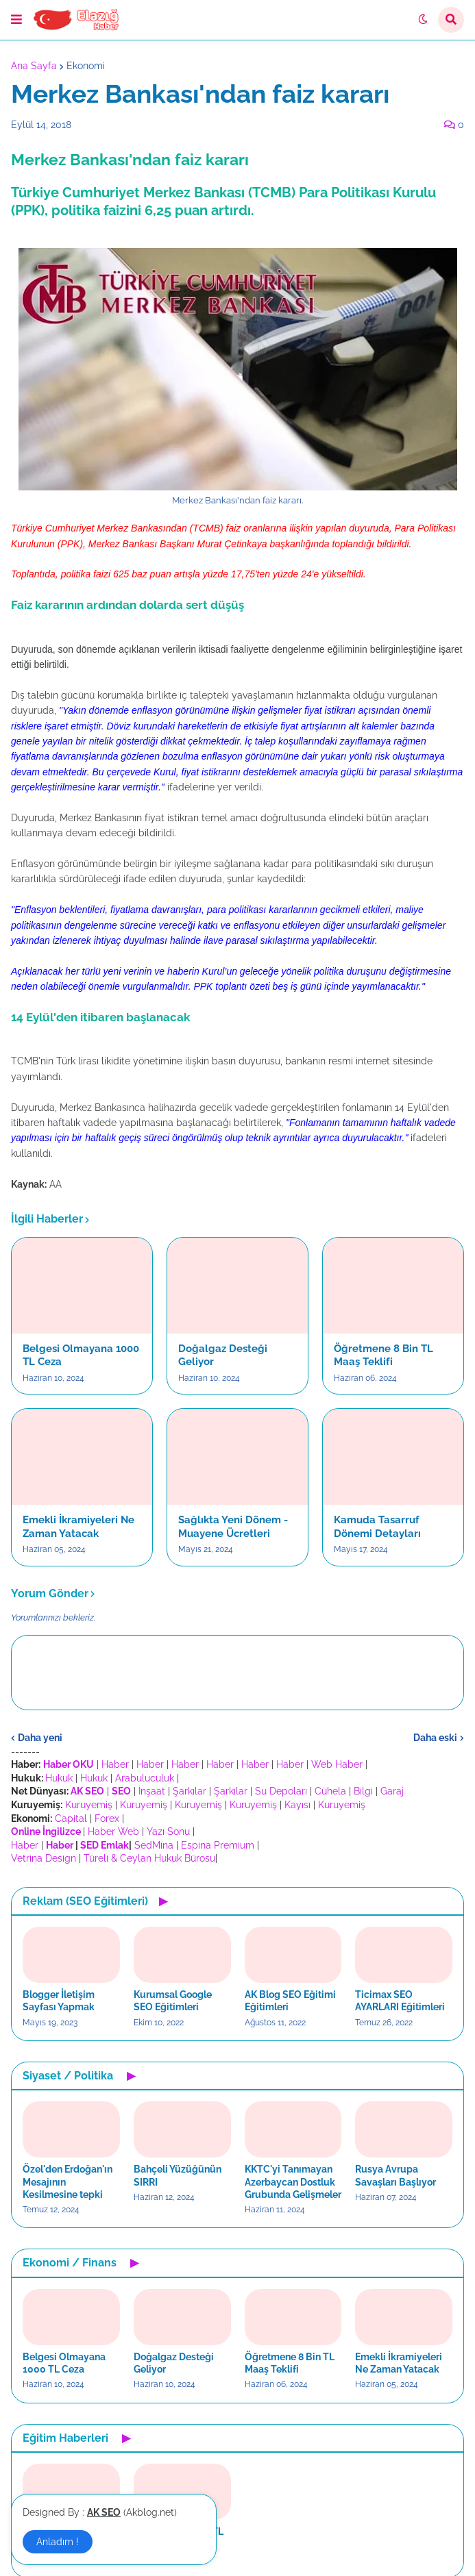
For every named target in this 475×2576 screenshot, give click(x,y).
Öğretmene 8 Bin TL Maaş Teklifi (383, 1355)
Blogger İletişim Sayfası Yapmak (59, 2000)
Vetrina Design (43, 1858)
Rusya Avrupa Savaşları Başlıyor (395, 2175)
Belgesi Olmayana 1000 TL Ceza (81, 1355)
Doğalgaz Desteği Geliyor (222, 1355)
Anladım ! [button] (57, 2541)
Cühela (330, 1791)
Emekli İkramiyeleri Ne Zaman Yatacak (78, 1527)
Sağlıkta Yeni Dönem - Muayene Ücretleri (233, 1527)
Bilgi (363, 1791)
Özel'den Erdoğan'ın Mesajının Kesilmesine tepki (67, 2181)
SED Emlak (104, 1845)
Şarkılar (189, 1791)
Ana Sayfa (34, 66)
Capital (71, 1818)
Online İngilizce (46, 1831)
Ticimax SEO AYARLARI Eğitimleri (400, 2000)
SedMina (153, 1845)
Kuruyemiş (88, 1804)
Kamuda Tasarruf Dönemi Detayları (377, 1527)
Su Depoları (281, 1791)
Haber (115, 1764)
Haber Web (113, 1831)
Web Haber (337, 1764)
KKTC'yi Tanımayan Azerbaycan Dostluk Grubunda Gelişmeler (293, 2181)
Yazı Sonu (168, 1831)
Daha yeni (40, 1737)
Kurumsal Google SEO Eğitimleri (173, 2000)
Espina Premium (217, 1845)
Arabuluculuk (144, 1778)
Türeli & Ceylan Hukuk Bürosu (149, 1858)
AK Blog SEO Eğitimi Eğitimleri (290, 2000)
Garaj (392, 1791)
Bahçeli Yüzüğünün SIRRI (177, 2175)
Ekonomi (85, 66)
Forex (107, 1818)
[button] (16, 20)
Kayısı (297, 1804)
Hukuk (59, 1778)
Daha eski (435, 1737)
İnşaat (151, 1791)
